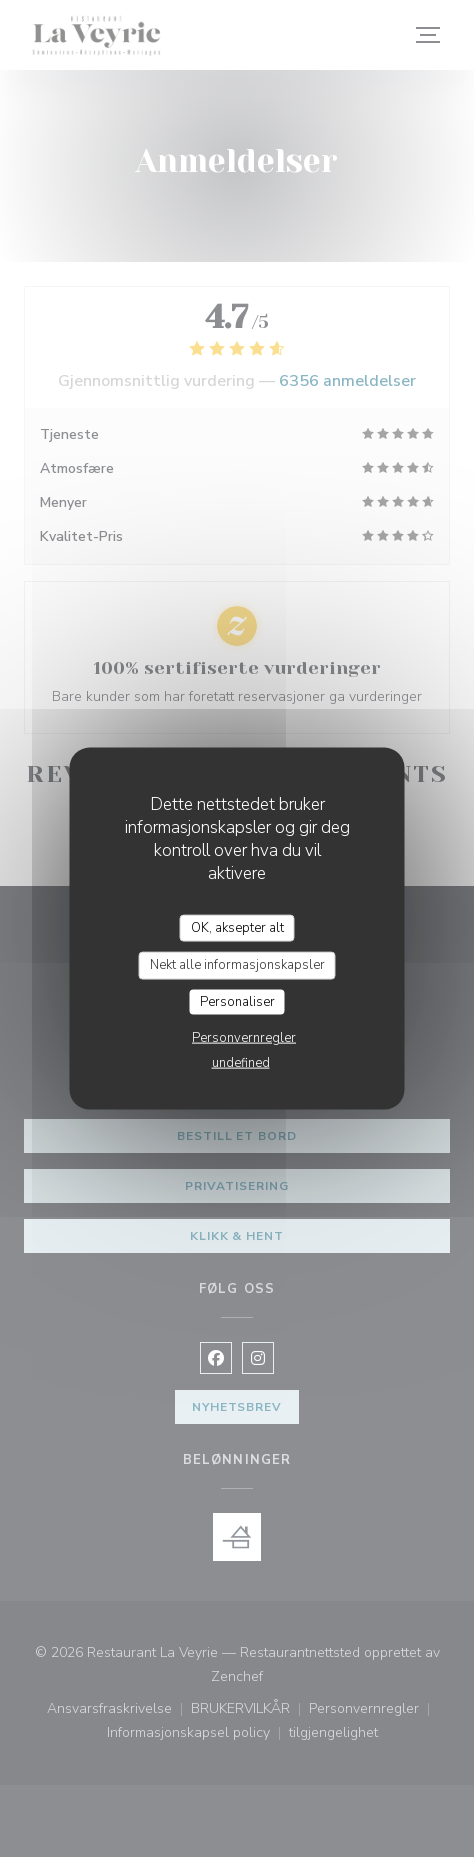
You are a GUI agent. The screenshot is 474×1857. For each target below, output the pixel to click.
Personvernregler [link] (244, 1038)
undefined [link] (241, 1063)
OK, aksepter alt (237, 927)
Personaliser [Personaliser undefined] (237, 1001)
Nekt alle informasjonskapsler (237, 965)
